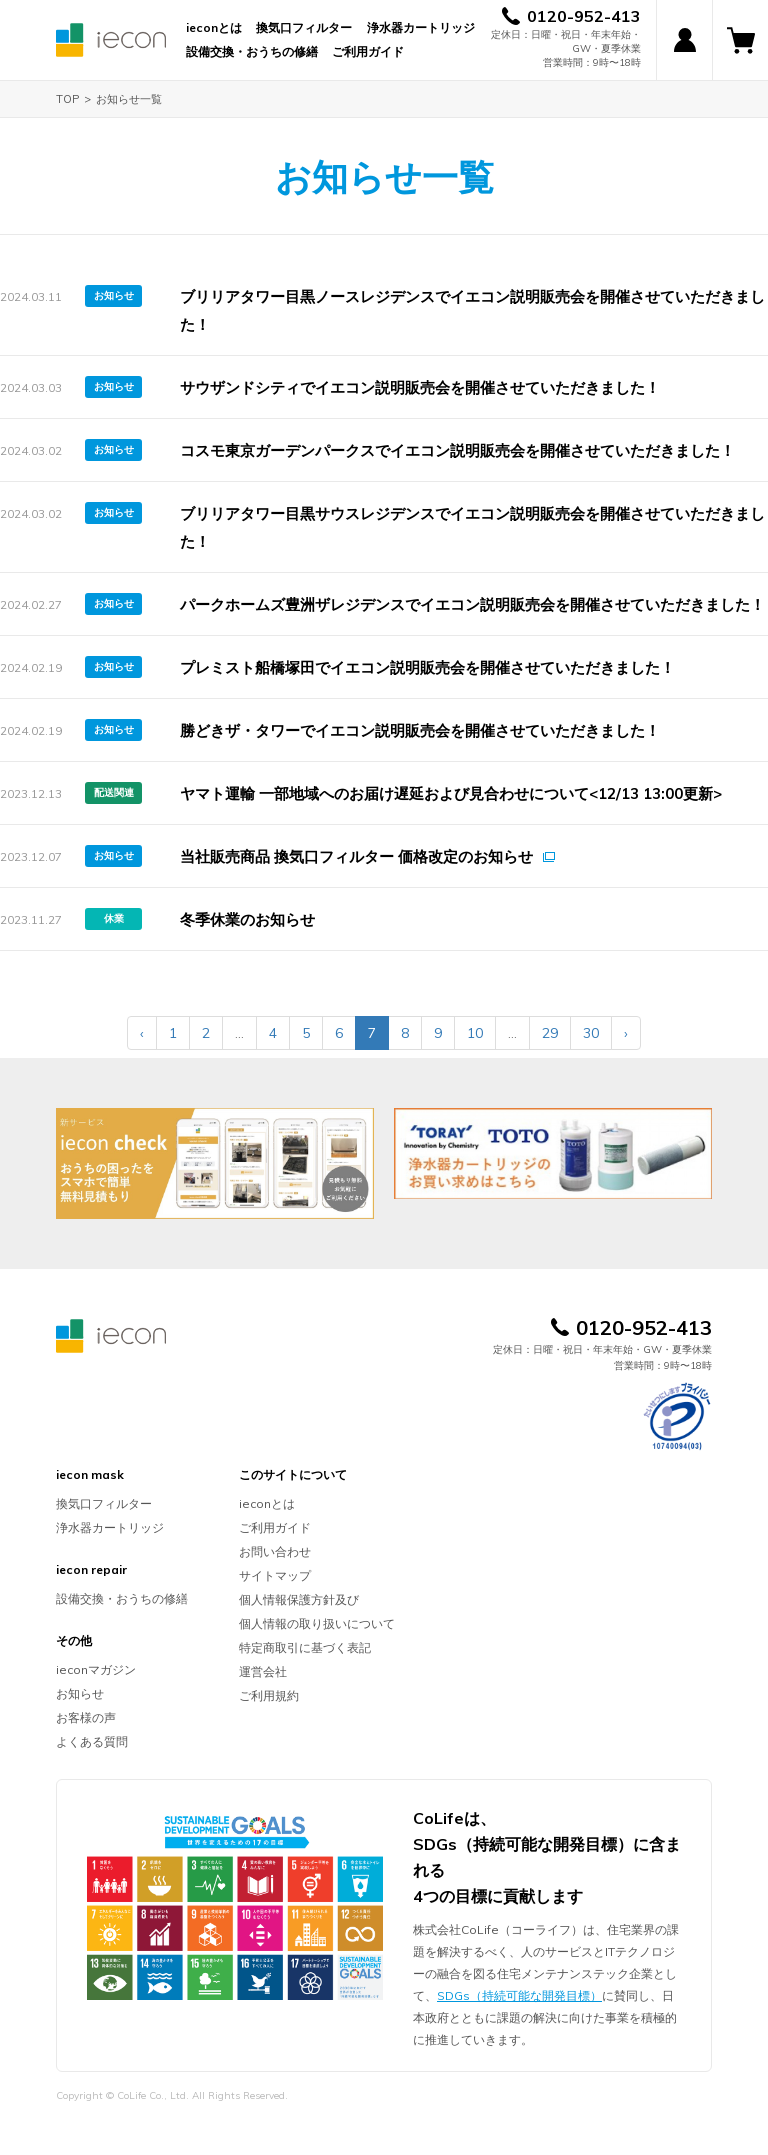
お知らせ (114, 295)
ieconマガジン (96, 1669)
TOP (67, 99)
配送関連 (114, 792)
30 (591, 1033)
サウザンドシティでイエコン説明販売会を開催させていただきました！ (420, 387)
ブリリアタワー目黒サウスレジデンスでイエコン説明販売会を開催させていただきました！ (472, 527)
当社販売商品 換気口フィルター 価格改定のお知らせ (356, 856)
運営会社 (263, 1671)
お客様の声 (86, 1717)
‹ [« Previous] (142, 1033)
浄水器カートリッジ (421, 27)
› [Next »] (626, 1033)
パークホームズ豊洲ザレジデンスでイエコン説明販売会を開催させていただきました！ (472, 604)
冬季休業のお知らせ (247, 919)
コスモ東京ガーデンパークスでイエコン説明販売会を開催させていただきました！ (457, 450)
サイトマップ (275, 1575)
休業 (114, 918)
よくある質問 (92, 1741)
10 (475, 1033)
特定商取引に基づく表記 (305, 1647)
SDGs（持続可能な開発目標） (519, 1995)
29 (550, 1033)
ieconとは (214, 27)
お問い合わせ (275, 1551)
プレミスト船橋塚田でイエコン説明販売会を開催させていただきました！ (427, 667)
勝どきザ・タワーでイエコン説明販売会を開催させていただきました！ (420, 730)
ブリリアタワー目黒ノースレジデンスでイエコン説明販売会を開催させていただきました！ (472, 310)
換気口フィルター (304, 27)
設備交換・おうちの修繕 (252, 51)
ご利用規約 (269, 1695)
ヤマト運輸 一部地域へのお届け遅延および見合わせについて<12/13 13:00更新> (451, 793)
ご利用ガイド (368, 51)
